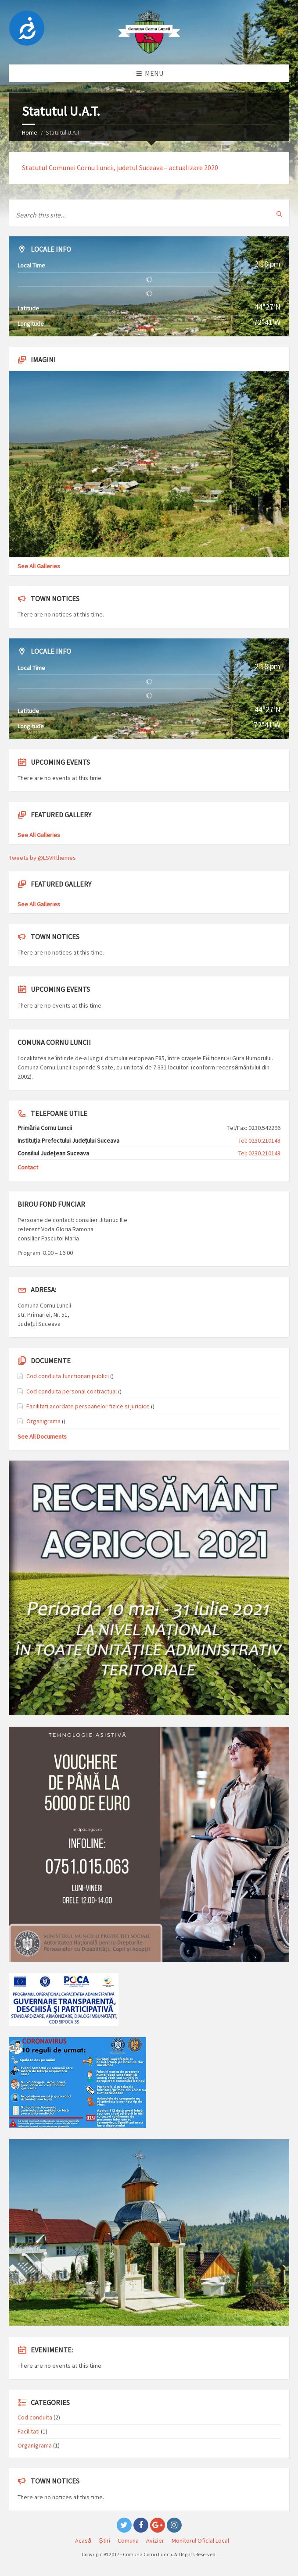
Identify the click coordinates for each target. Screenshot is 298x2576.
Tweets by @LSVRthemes (42, 858)
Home (29, 132)
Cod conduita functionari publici (67, 1376)
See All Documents (42, 1436)
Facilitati (28, 2431)
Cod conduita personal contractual (71, 1391)
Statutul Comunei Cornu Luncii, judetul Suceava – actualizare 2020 (120, 167)
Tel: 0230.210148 (259, 1140)
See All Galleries (39, 566)
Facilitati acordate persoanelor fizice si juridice (88, 1406)
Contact (28, 1167)
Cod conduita (35, 2417)
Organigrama (43, 1421)
